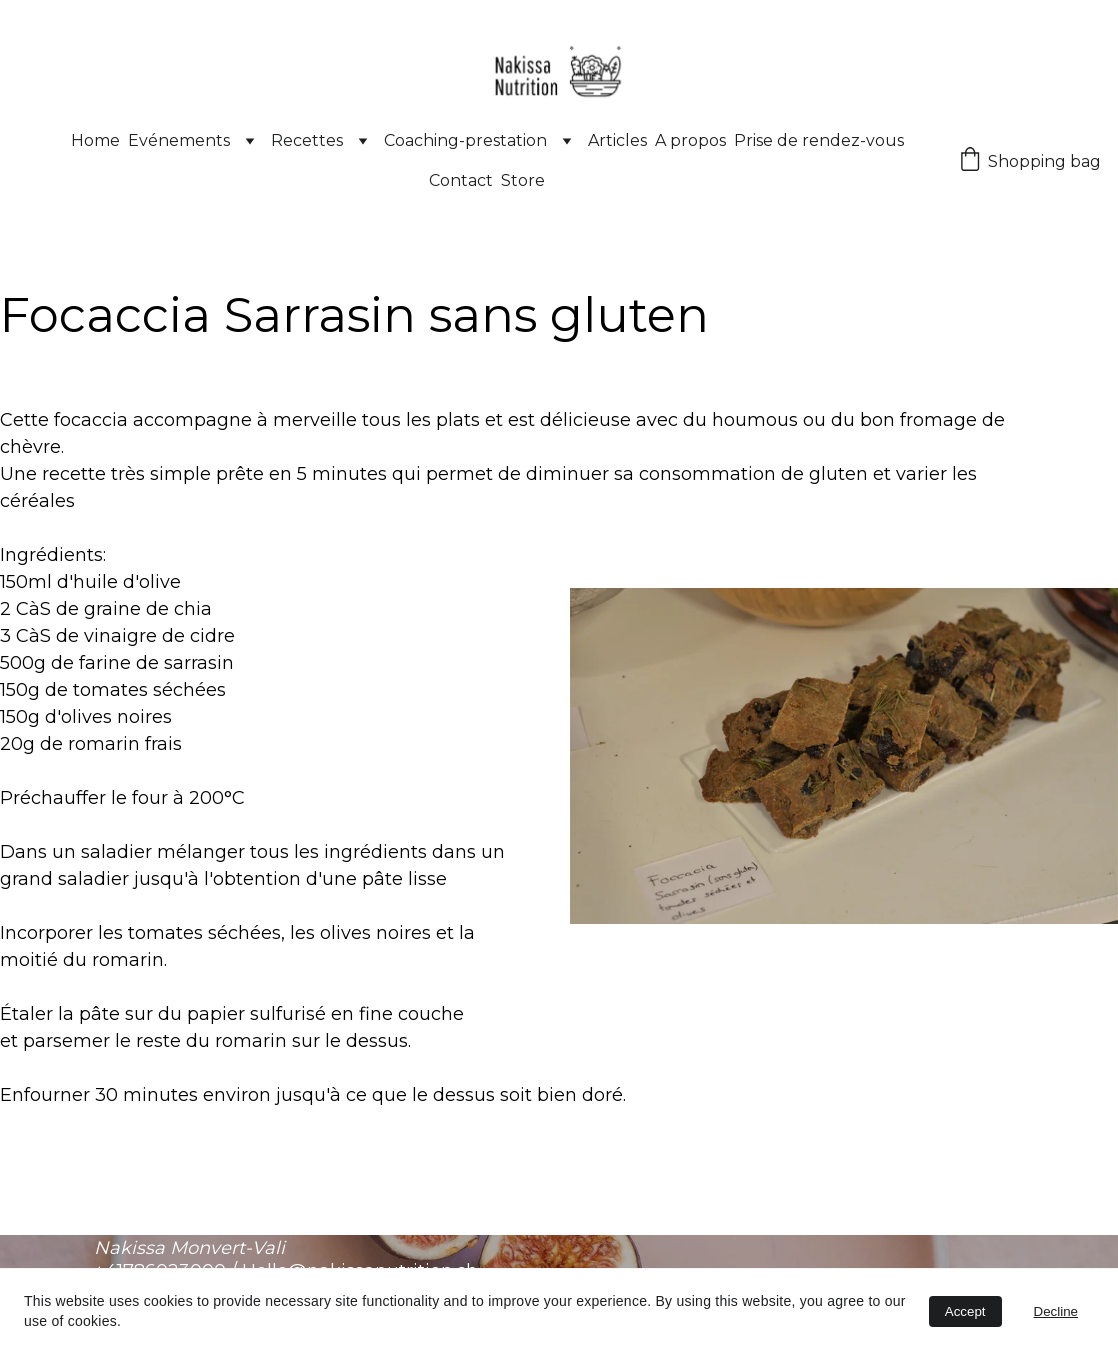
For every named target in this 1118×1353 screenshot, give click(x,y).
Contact (461, 180)
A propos (690, 140)
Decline (1056, 1311)
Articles (617, 140)
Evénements (179, 140)
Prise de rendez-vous (819, 140)
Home (95, 140)
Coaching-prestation (465, 140)
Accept (965, 1311)
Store (523, 180)
